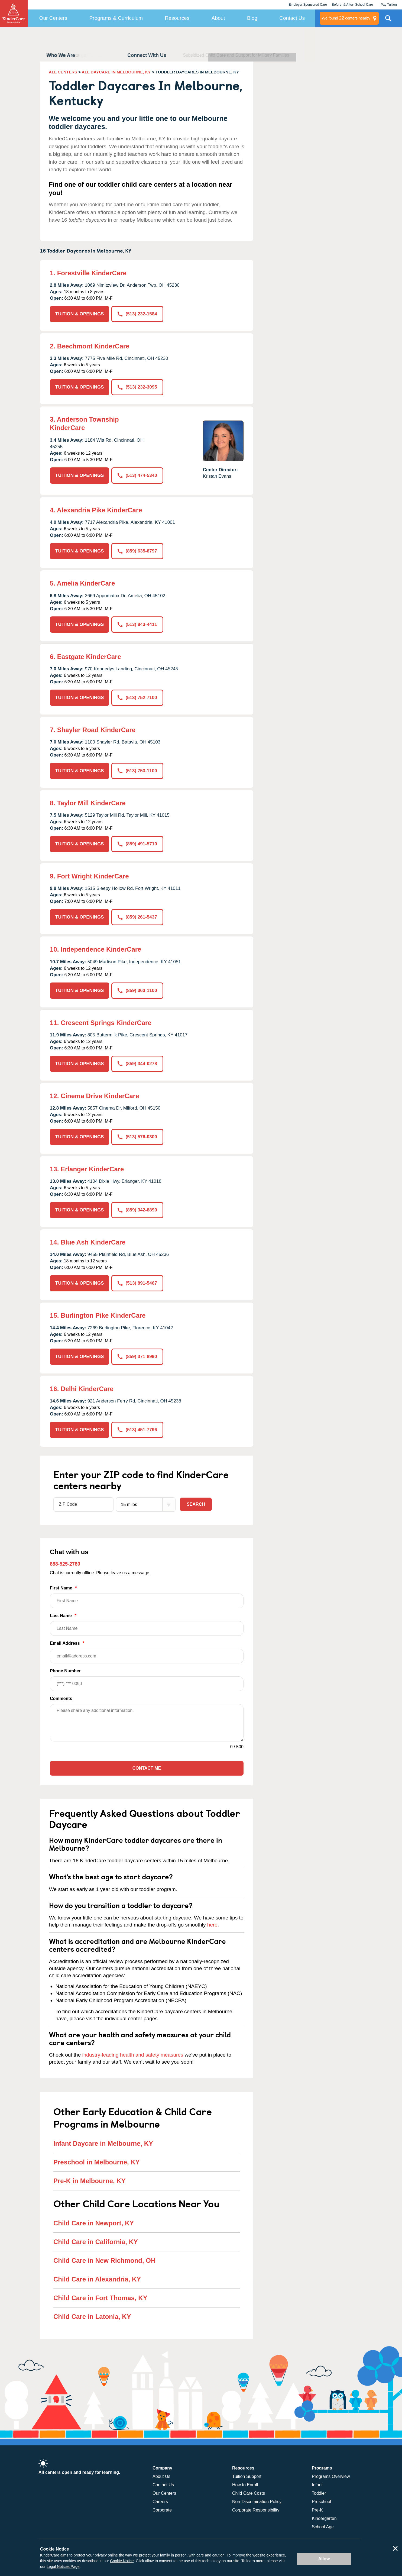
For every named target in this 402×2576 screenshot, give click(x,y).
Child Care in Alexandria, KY (97, 2279)
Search (196, 1504)
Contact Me (146, 1768)
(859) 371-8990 (137, 1356)
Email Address (147, 1652)
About (218, 18)
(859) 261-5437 (137, 917)
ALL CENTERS (63, 72)
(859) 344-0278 (137, 1063)
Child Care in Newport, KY (93, 2223)
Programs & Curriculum (116, 18)
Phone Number (147, 1680)
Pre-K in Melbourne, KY (89, 2180)
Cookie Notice (122, 2561)
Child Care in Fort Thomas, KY (100, 2298)
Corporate (162, 2510)
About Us (161, 2476)
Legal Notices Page (63, 2566)
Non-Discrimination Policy (256, 2501)
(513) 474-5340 (137, 475)
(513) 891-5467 (137, 1283)
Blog (252, 18)
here (212, 1925)
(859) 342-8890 (137, 1210)
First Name (147, 1597)
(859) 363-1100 (137, 990)
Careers (160, 2501)
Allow (324, 2558)
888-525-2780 (65, 1564)
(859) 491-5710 (137, 843)
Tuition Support (246, 2476)
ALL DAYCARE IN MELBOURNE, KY (116, 72)
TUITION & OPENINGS (79, 313)
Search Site (388, 20)
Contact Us (292, 18)
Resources (177, 18)
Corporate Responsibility (255, 2510)
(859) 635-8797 (137, 551)
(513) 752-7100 (137, 697)
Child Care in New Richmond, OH (104, 2260)
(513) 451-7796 (137, 1429)
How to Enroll (245, 2485)
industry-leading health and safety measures (132, 2055)
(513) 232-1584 (137, 313)
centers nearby (346, 18)
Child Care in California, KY (95, 2241)
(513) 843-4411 (137, 624)
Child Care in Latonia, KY (92, 2316)
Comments (61, 1698)
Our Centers (53, 18)
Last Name (147, 1624)
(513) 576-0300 (137, 1136)
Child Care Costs (248, 2493)
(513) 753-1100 (137, 770)
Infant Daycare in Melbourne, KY (103, 2143)
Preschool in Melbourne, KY (96, 2162)
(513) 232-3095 (137, 387)
